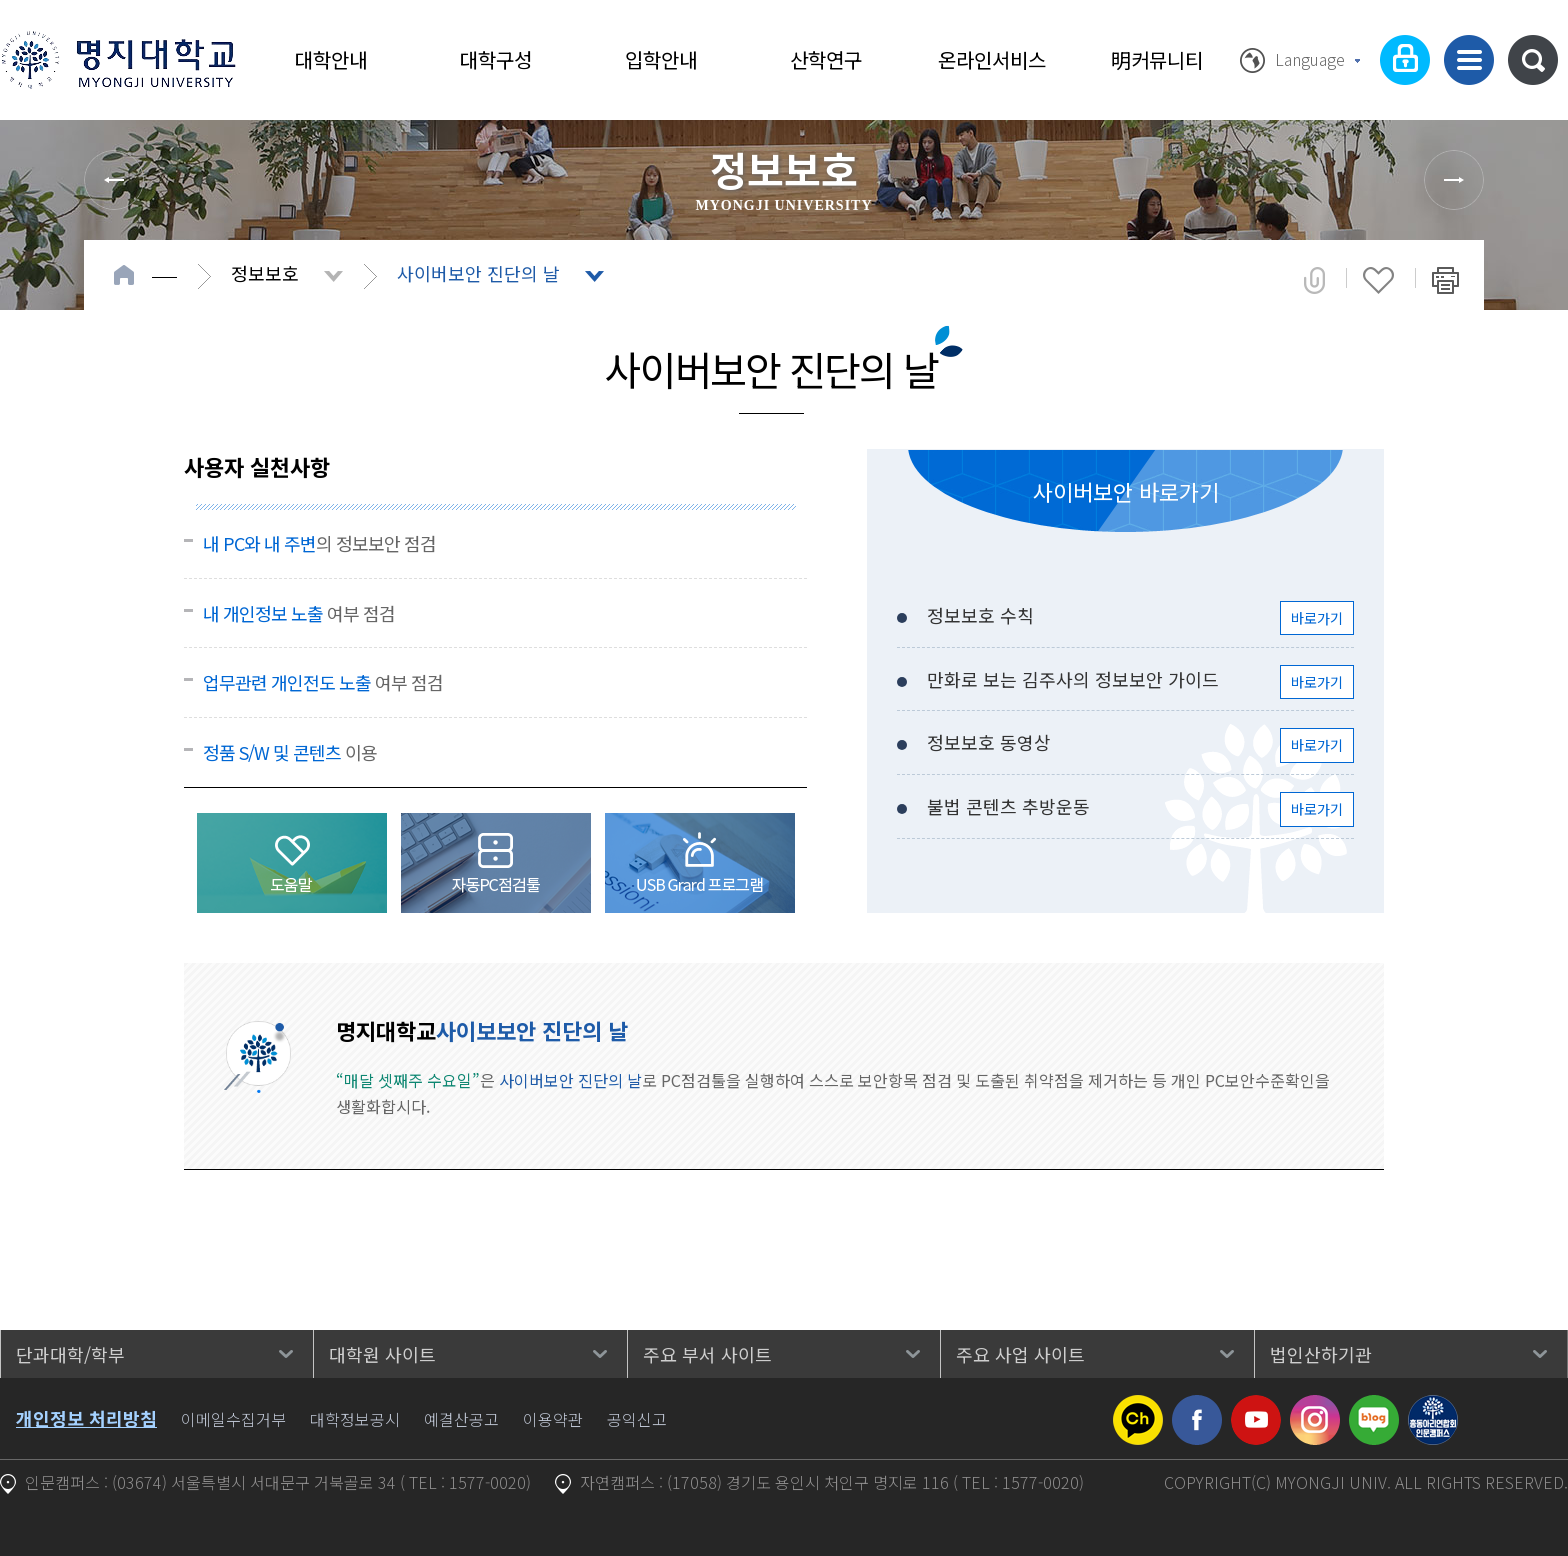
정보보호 (265, 273)
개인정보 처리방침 (86, 1418)
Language (1310, 59)
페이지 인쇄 (1445, 280)
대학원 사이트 (382, 1354)
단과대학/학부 (70, 1354)
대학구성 (496, 59)
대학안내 (331, 59)
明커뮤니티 (1157, 59)
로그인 (1405, 60)
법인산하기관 (1321, 1354)
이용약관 (553, 1419)
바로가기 (1317, 618)
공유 (1314, 280)
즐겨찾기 (1378, 280)
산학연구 (826, 59)
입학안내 (661, 59)
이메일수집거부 (233, 1419)
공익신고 (637, 1419)
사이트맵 (1469, 60)
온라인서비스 (992, 59)
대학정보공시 (355, 1419)
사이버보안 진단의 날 (478, 273)
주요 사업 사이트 (1020, 1354)
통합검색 (1533, 60)
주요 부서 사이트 (707, 1354)
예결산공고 (461, 1419)
